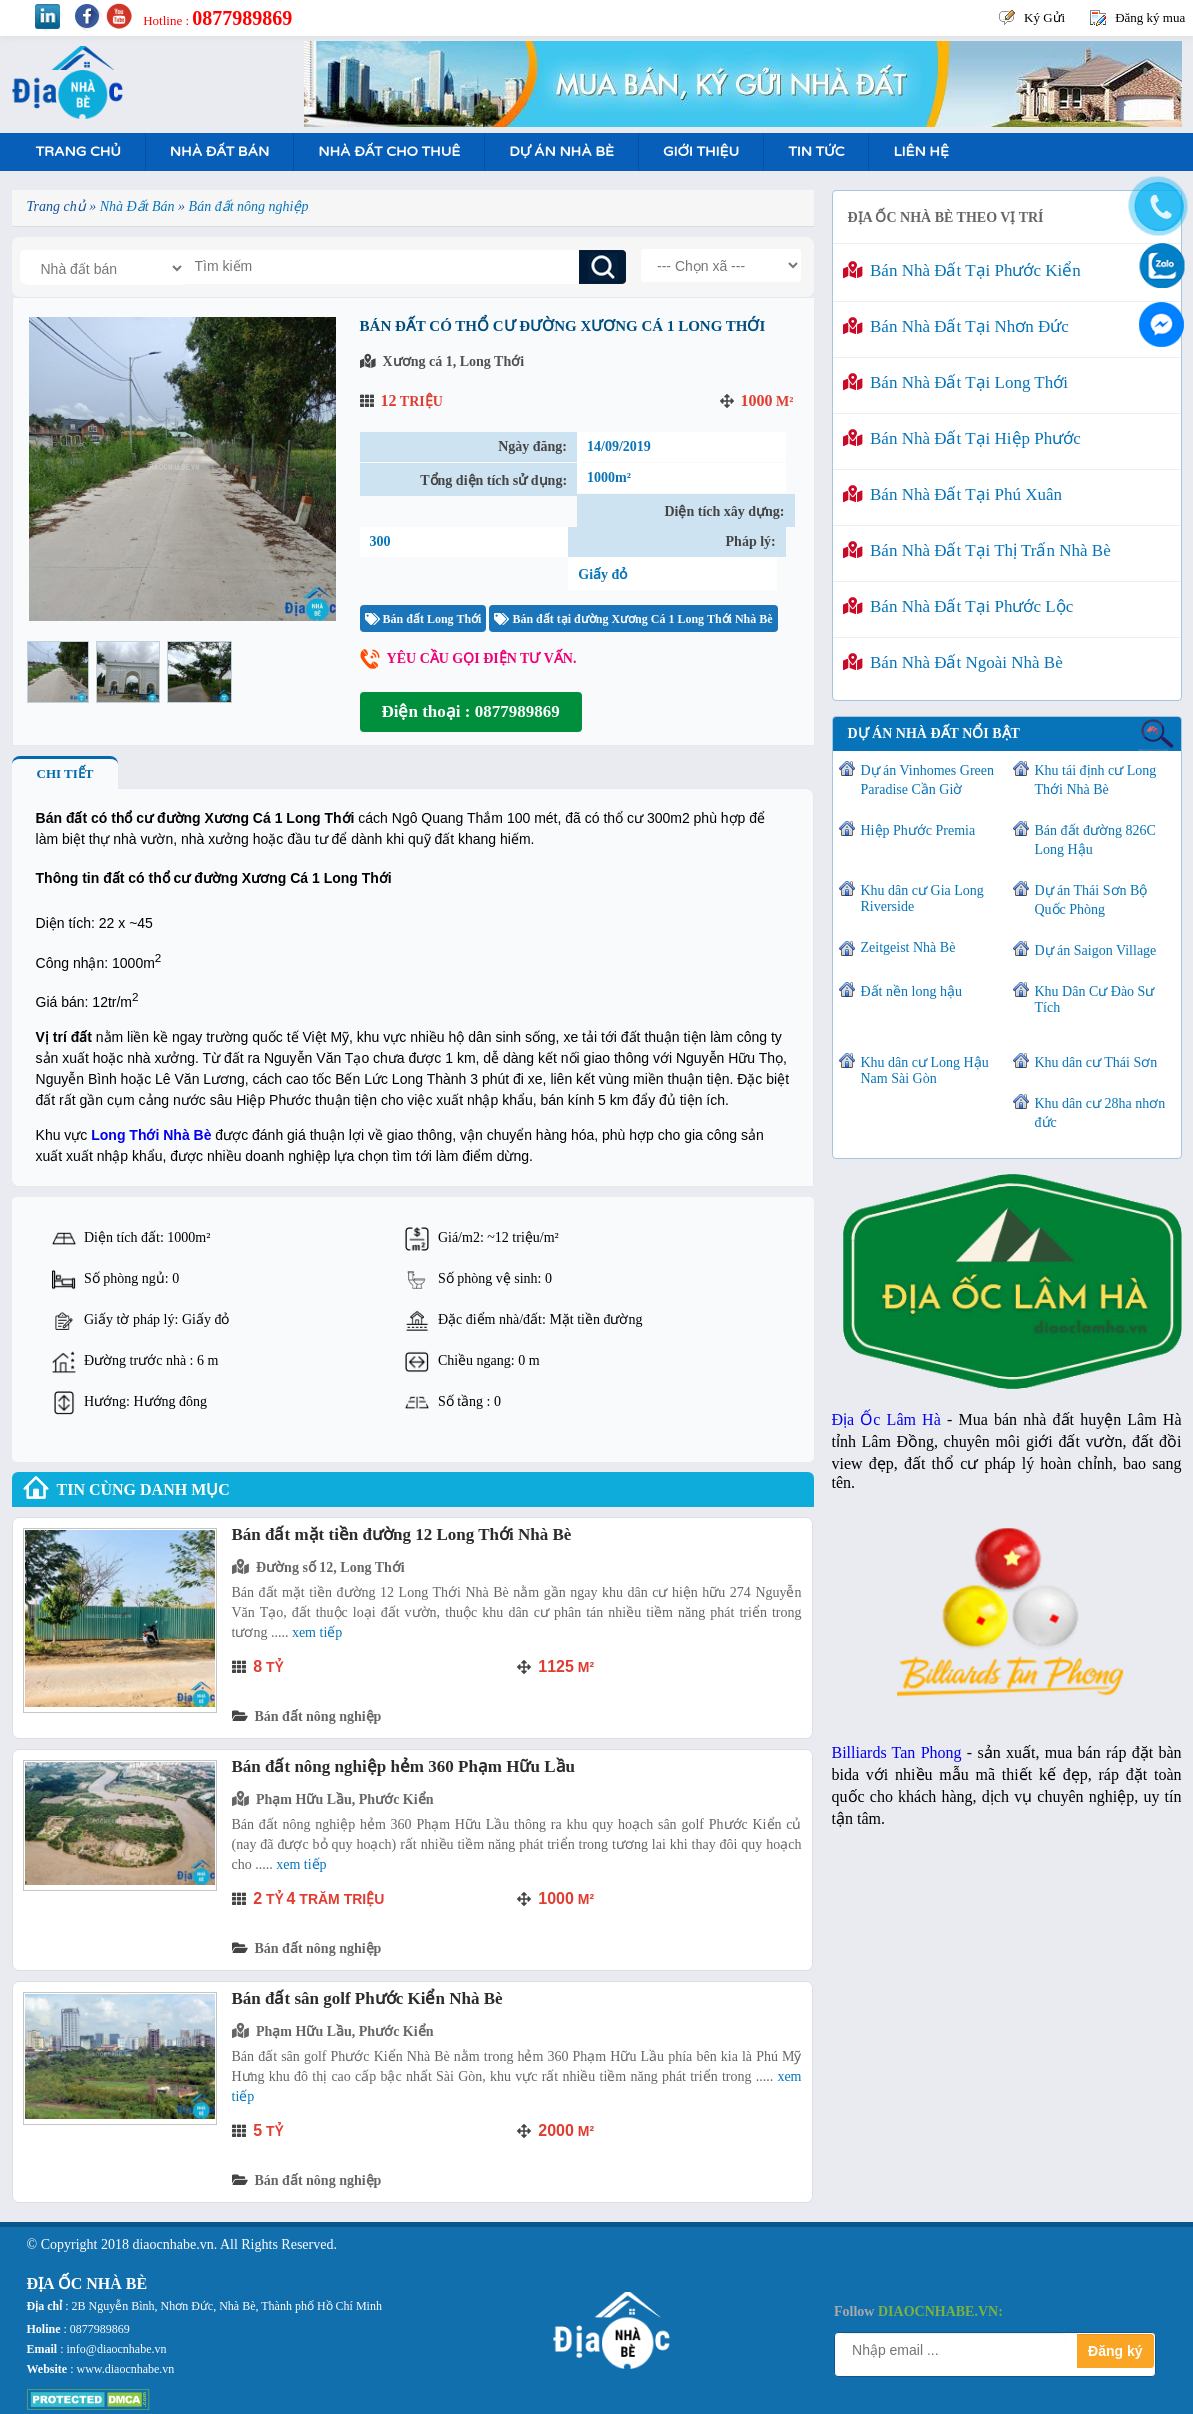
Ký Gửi (1044, 17)
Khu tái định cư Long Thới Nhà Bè (1096, 780)
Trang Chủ (78, 151)
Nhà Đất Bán (219, 151)
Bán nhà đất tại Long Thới (955, 382)
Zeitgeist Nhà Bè (908, 947)
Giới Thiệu (701, 151)
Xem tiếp (317, 1632)
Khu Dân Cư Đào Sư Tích (1095, 999)
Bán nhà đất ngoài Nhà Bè (953, 662)
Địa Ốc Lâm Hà (886, 1419)
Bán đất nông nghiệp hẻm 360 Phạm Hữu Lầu (404, 1766)
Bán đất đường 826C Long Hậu (1095, 840)
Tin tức (816, 151)
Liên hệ (920, 151)
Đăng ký (1115, 2351)
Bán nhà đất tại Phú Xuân (953, 494)
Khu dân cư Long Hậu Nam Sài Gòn (925, 1070)
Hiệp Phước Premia (918, 830)
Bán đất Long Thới (423, 619)
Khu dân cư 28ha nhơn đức (1100, 1113)
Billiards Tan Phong (897, 1752)
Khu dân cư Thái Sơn (1096, 1062)
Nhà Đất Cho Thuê (389, 151)
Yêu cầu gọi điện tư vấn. (482, 658)
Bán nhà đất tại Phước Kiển (962, 270)
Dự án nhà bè (561, 151)
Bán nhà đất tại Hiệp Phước (962, 438)
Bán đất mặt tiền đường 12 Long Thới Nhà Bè (402, 1534)
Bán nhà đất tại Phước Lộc (958, 606)
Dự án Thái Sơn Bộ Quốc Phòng (1091, 900)
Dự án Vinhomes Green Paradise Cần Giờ (927, 780)
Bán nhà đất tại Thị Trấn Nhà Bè (977, 550)
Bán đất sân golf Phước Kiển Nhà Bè (367, 1998)
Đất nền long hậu (911, 991)
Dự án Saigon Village (1096, 950)
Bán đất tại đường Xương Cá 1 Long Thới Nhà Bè (633, 619)
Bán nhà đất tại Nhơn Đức (956, 326)
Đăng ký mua (1150, 17)
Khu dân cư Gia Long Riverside (922, 898)
